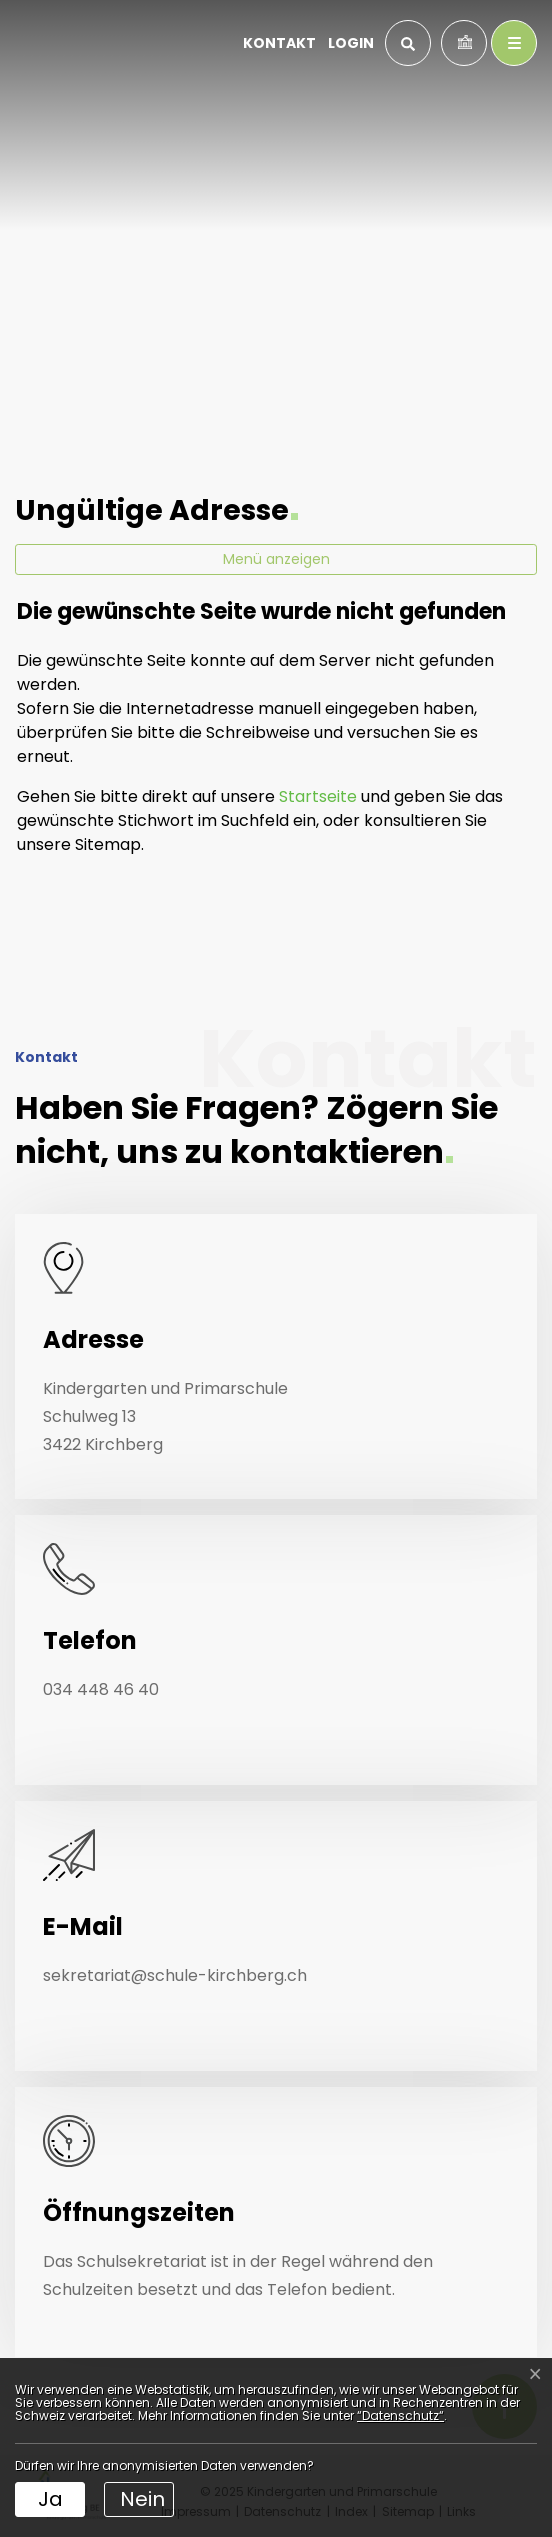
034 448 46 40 (101, 1689)
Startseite (318, 796)
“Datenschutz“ (400, 2415)
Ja (50, 2499)
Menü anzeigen (276, 559)
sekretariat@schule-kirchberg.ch (175, 1975)
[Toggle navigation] (514, 43)
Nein (142, 2499)
